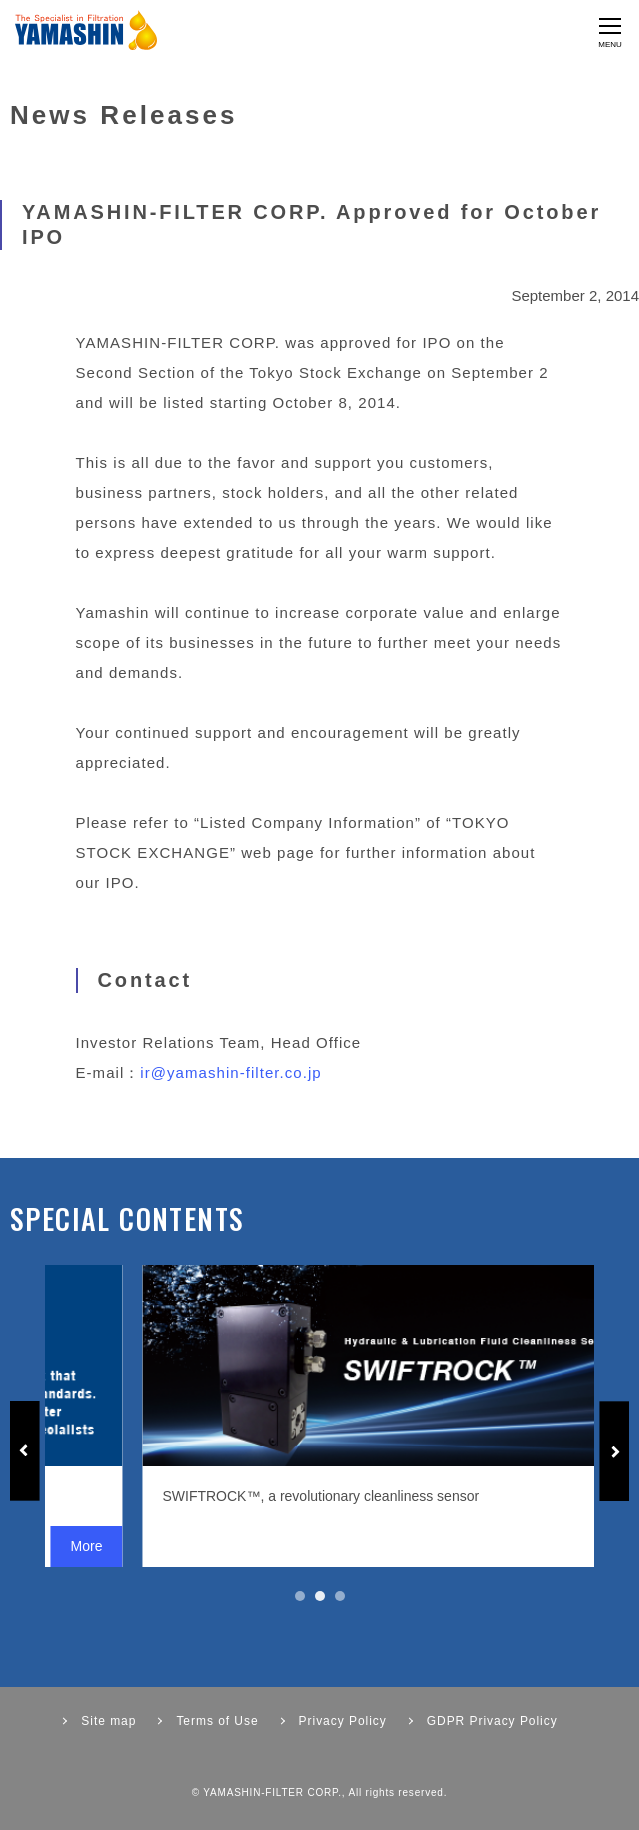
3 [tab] (340, 1596)
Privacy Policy (343, 1721)
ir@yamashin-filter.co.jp (230, 1072)
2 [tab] (320, 1596)
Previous (25, 1451)
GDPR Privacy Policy (492, 1721)
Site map (108, 1721)
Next (614, 1451)
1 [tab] (300, 1596)
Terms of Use (217, 1721)
